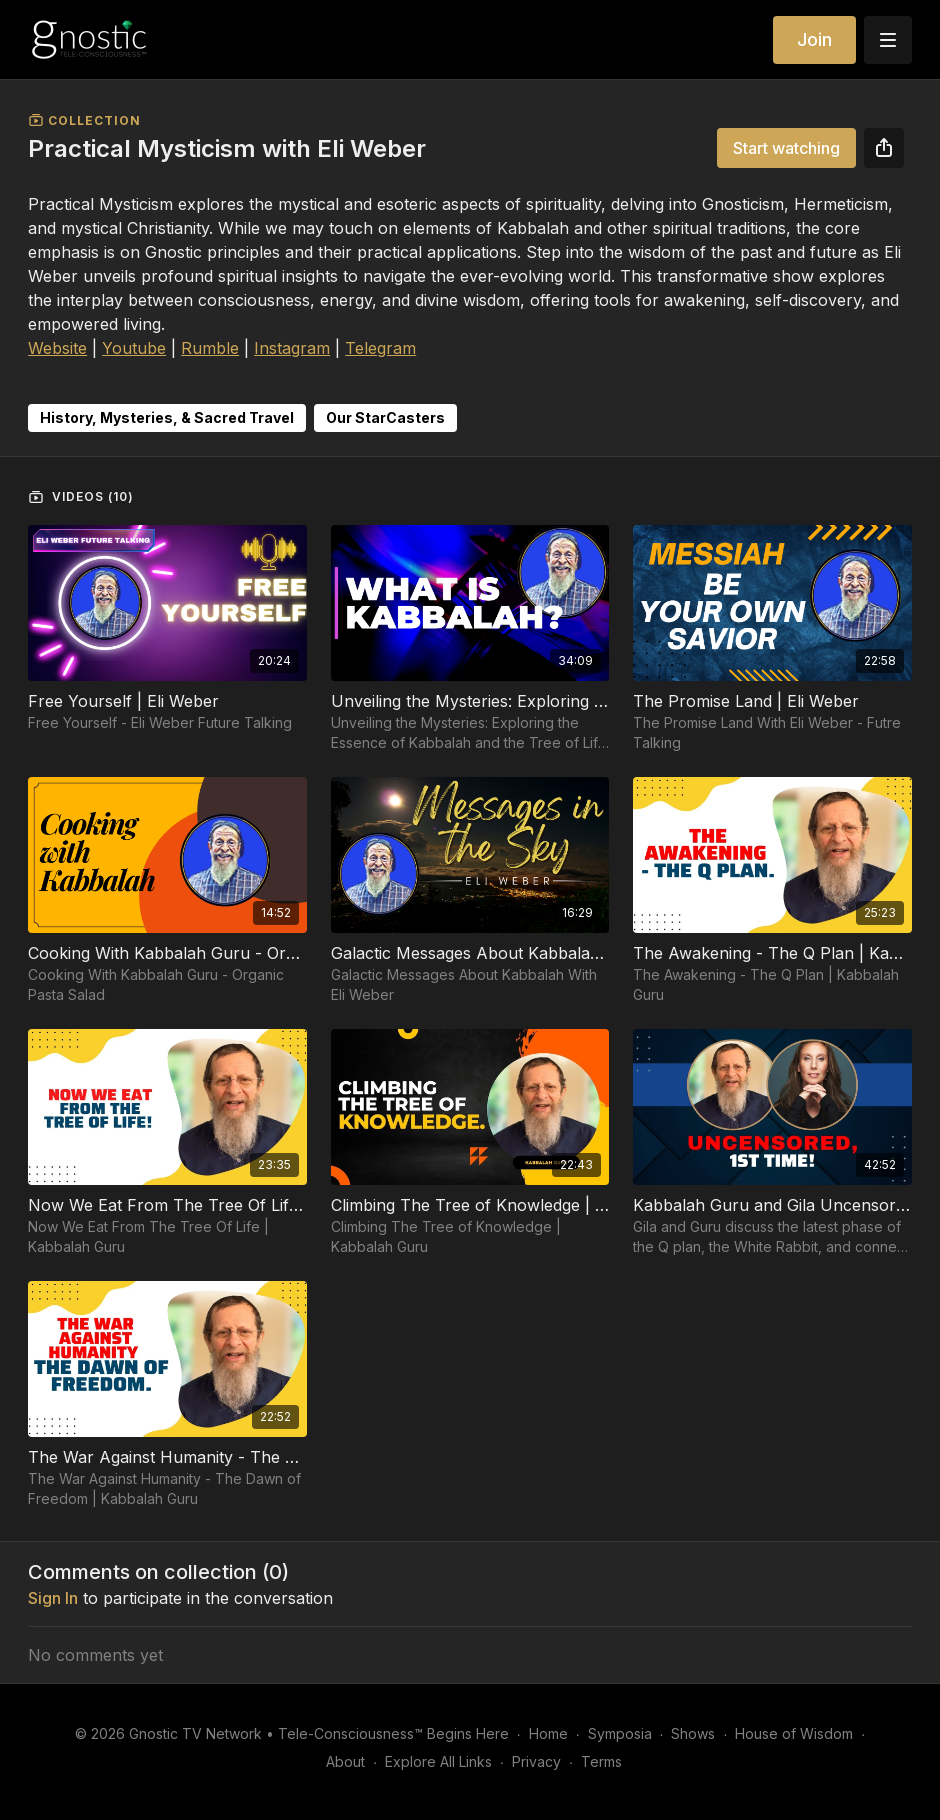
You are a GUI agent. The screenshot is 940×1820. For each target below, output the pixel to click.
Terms (601, 1761)
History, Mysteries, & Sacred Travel (167, 417)
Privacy (536, 1761)
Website (57, 348)
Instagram (292, 348)
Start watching (786, 148)
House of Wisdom (794, 1733)
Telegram (380, 348)
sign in (53, 1598)
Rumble (210, 348)
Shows (693, 1733)
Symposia (620, 1733)
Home (548, 1733)
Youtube (134, 348)
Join (814, 39)
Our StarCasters (385, 417)
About (345, 1761)
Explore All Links (438, 1761)
